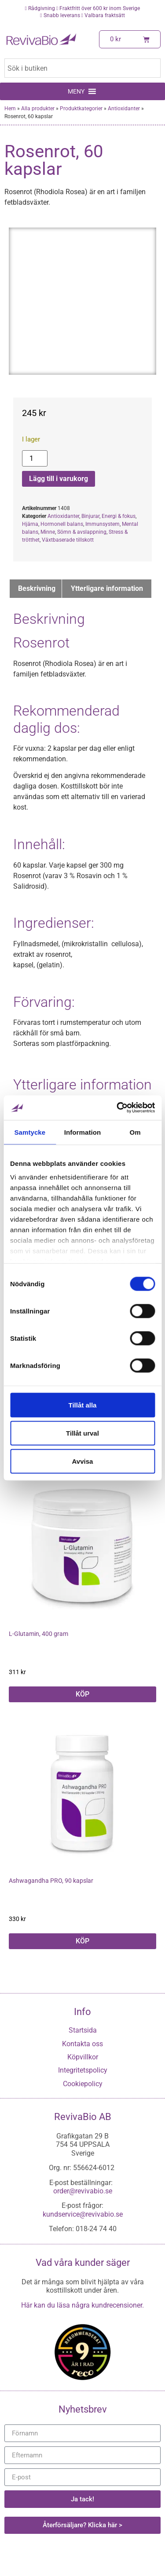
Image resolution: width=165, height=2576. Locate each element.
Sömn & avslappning (81, 532)
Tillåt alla (83, 1404)
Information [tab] (82, 1132)
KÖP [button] (82, 1694)
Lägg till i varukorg (58, 478)
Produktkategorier (81, 108)
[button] (76, 91)
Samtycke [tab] (29, 1132)
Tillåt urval (82, 1432)
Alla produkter (38, 108)
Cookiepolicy (83, 2084)
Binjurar (90, 516)
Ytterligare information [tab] (107, 588)
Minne (47, 532)
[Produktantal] (35, 458)
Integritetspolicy (82, 2070)
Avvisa (82, 1461)
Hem (10, 108)
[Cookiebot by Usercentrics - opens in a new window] (117, 1108)
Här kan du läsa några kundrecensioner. (82, 2305)
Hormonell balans (61, 524)
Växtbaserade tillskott (68, 540)
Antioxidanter (124, 108)
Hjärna (30, 524)
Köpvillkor (82, 2057)
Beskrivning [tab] (36, 588)
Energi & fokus (119, 516)
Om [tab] (135, 1132)
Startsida (83, 2030)
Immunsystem (102, 524)
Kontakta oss (82, 2044)
